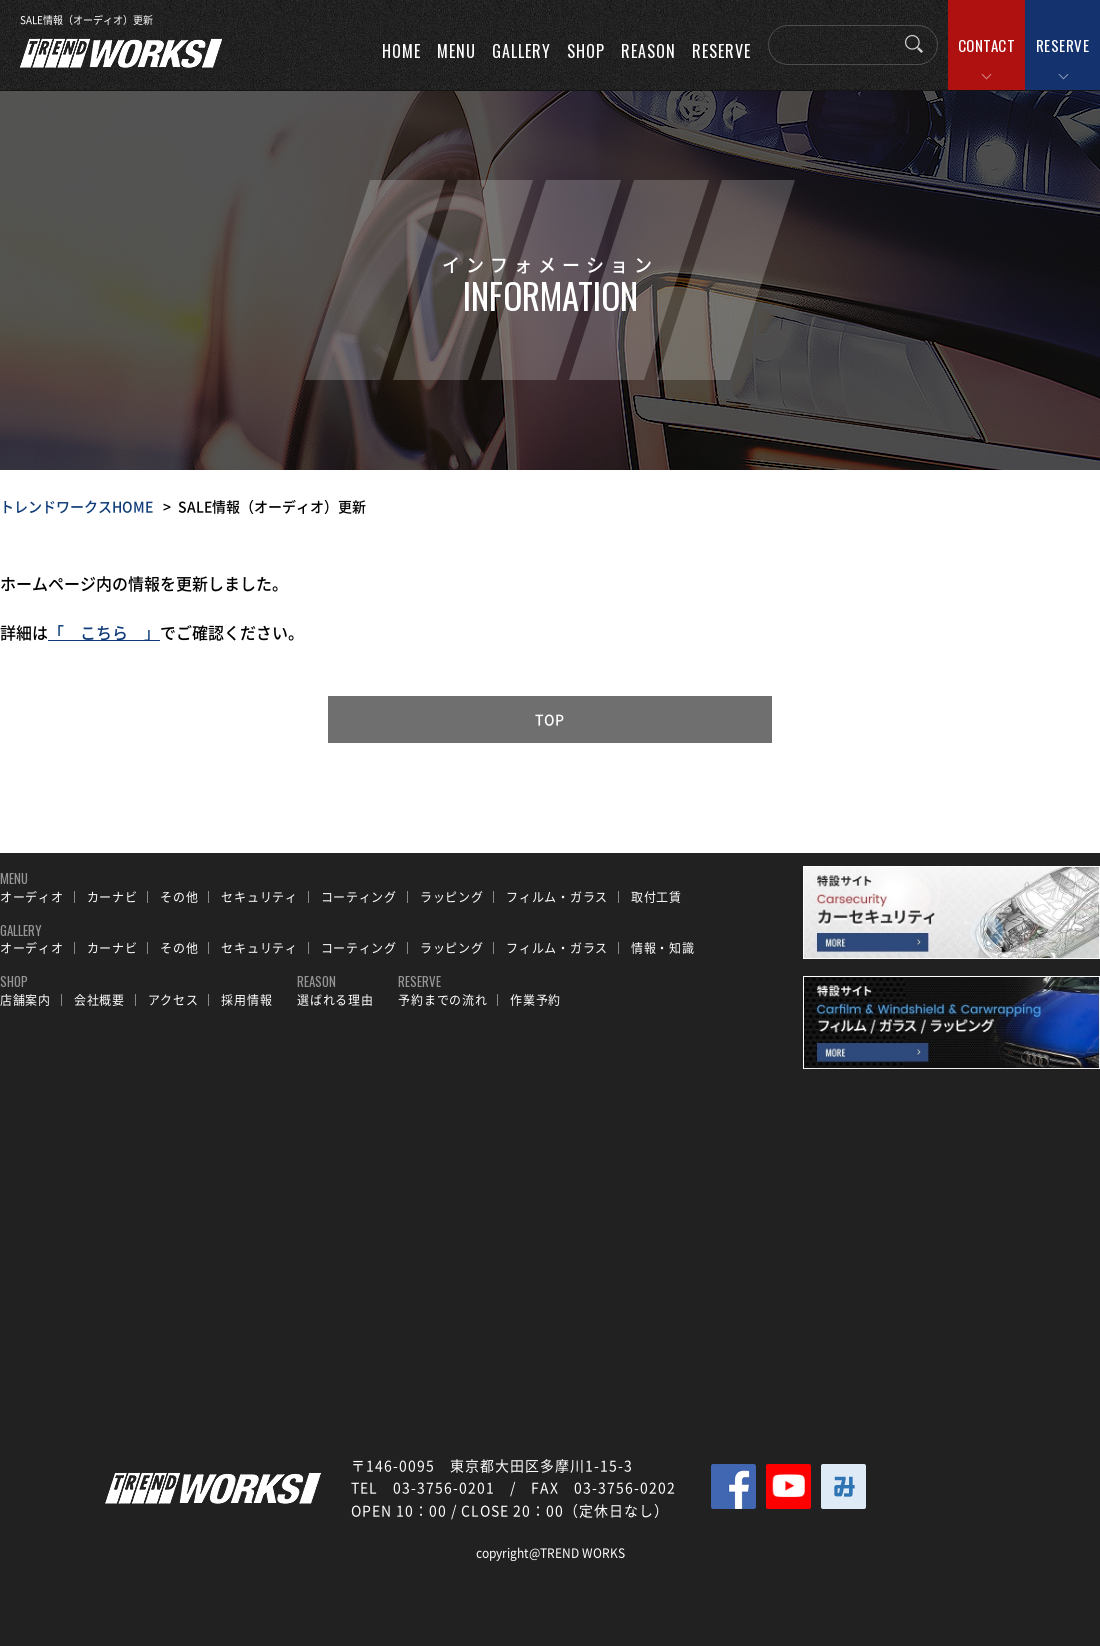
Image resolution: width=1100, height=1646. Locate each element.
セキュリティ (259, 897)
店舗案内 (25, 1000)
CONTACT (987, 45)
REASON (648, 51)
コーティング (359, 897)
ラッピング (452, 897)
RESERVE (1063, 45)
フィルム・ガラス (557, 897)
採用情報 (246, 1000)
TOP (550, 719)
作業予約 (535, 1000)
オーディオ (32, 897)
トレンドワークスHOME (76, 506)
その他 (179, 897)
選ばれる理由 (335, 1000)
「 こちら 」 (104, 632)
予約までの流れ (442, 1000)
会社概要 (99, 1000)
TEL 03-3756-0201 (423, 1487)
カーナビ (112, 897)
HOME (401, 51)
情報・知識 (663, 948)
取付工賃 (656, 897)
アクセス (173, 1000)
